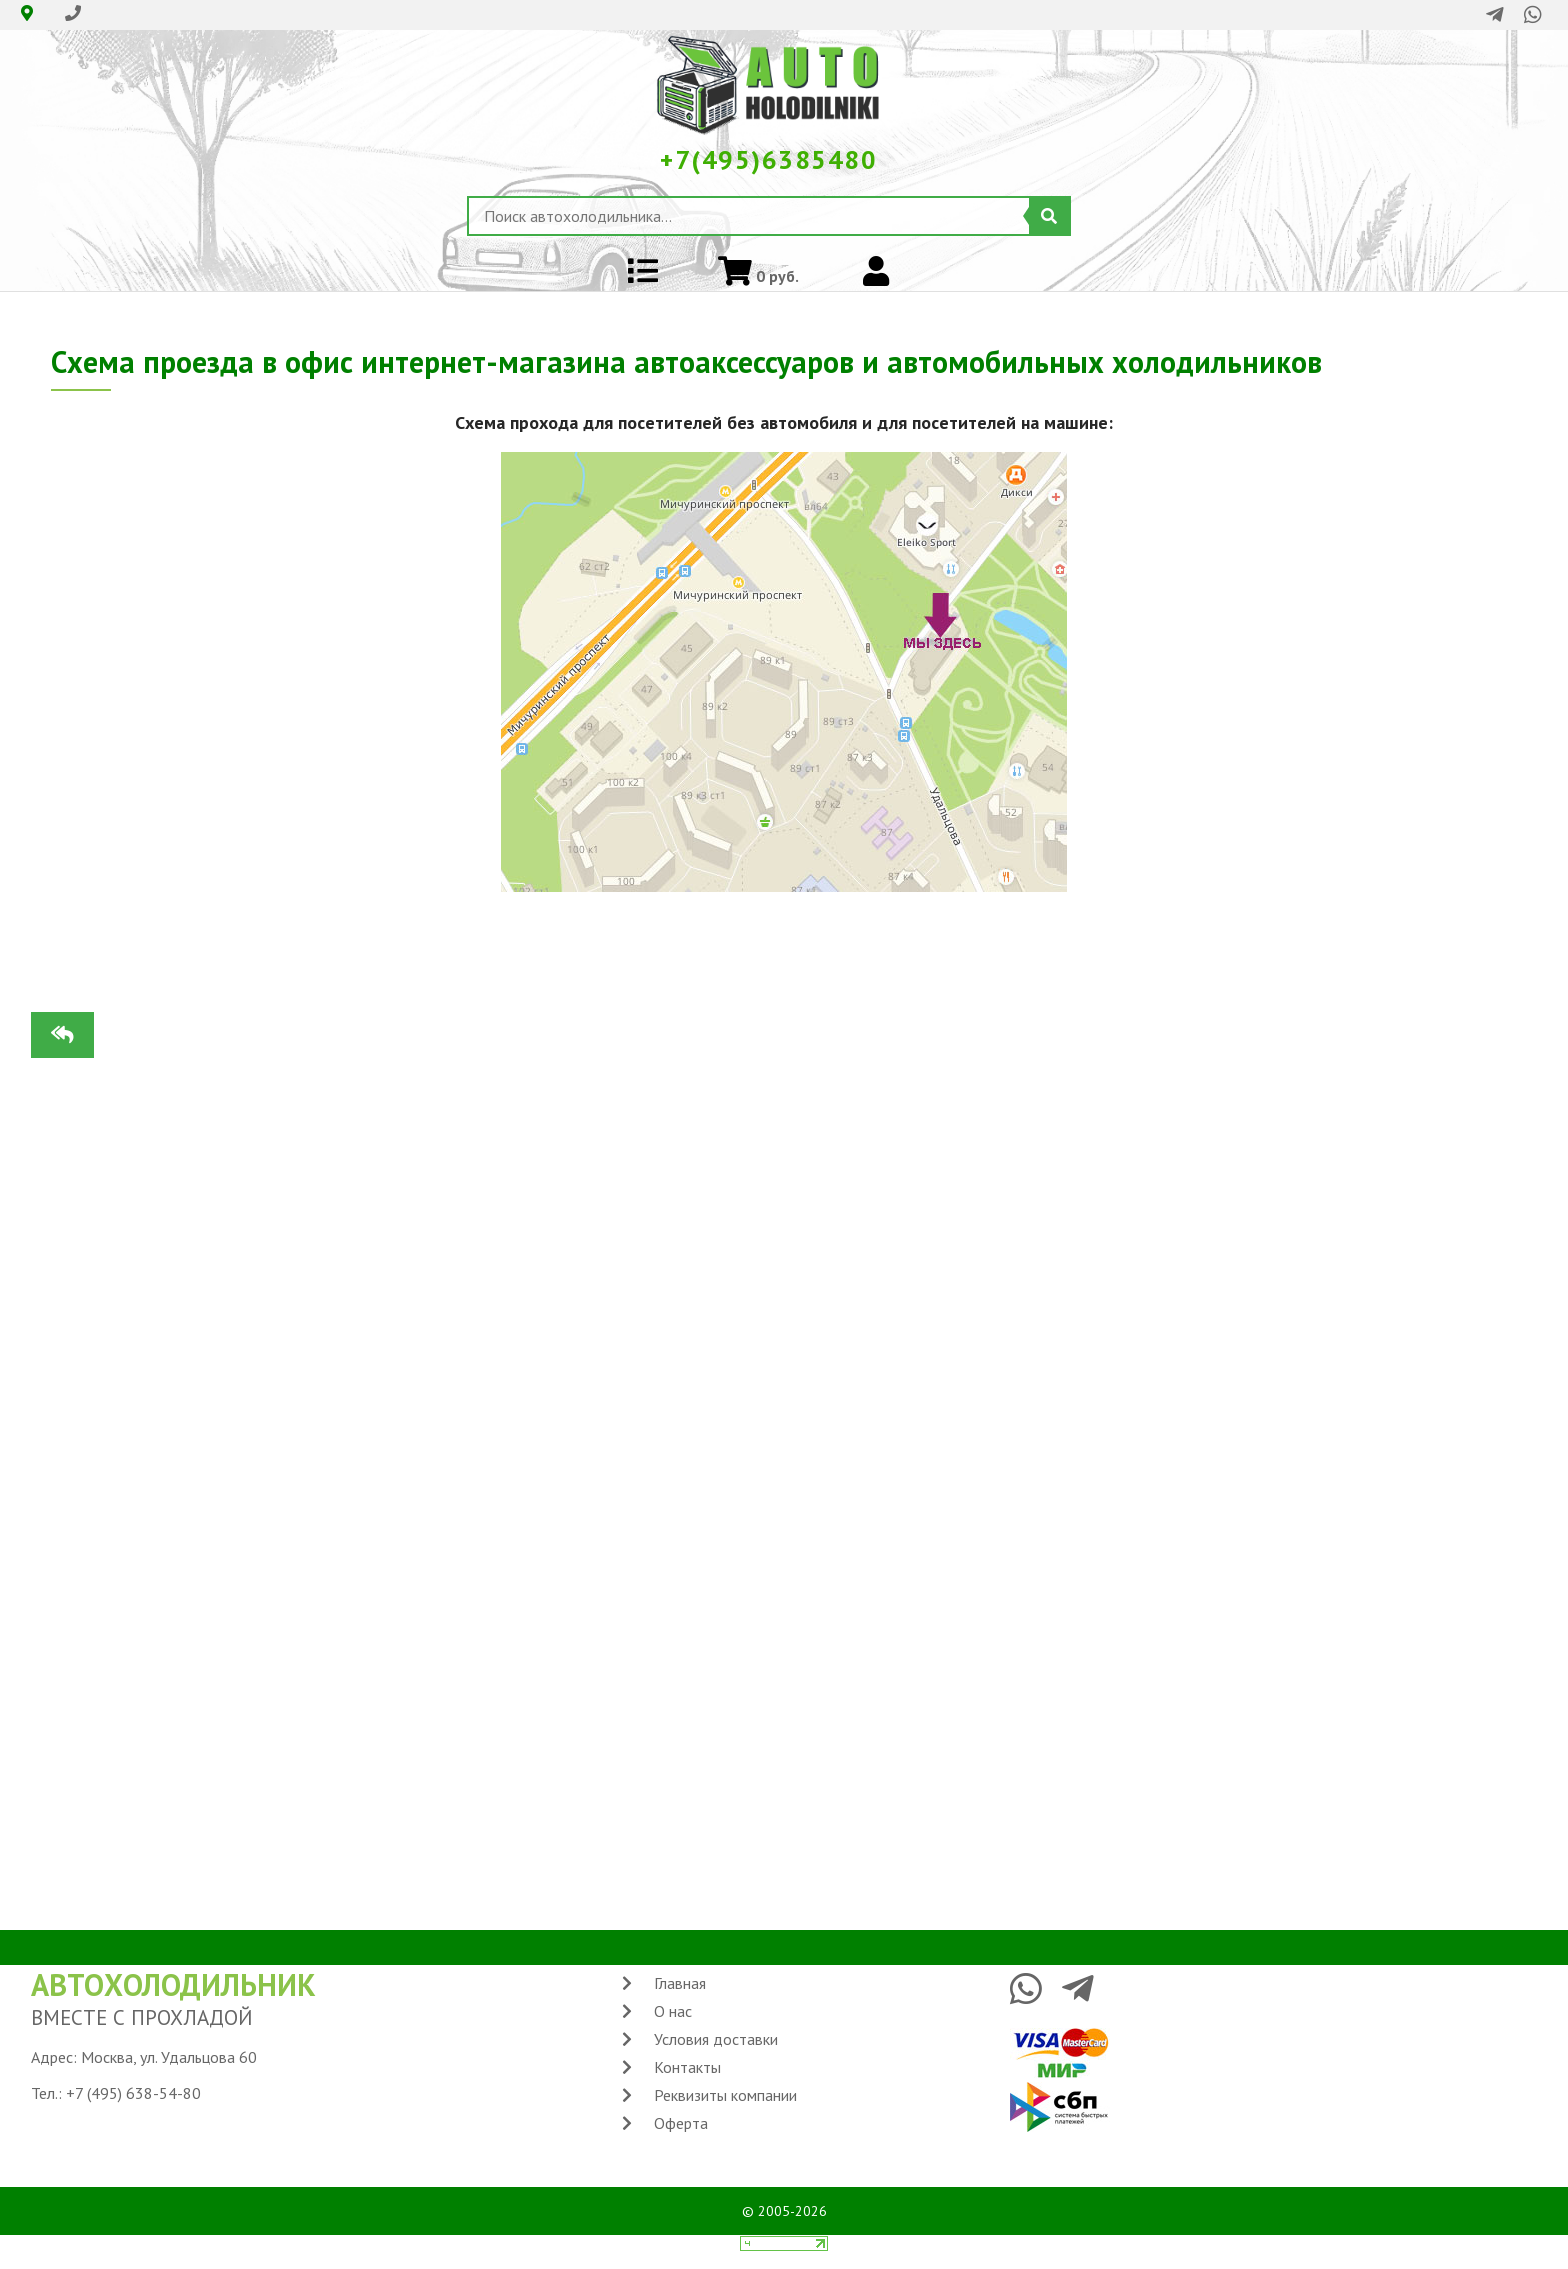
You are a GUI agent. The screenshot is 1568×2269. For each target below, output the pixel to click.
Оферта (681, 2123)
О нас (673, 2011)
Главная (680, 1983)
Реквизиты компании (725, 2095)
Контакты (687, 2067)
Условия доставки (716, 2039)
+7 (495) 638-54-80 (133, 2093)
